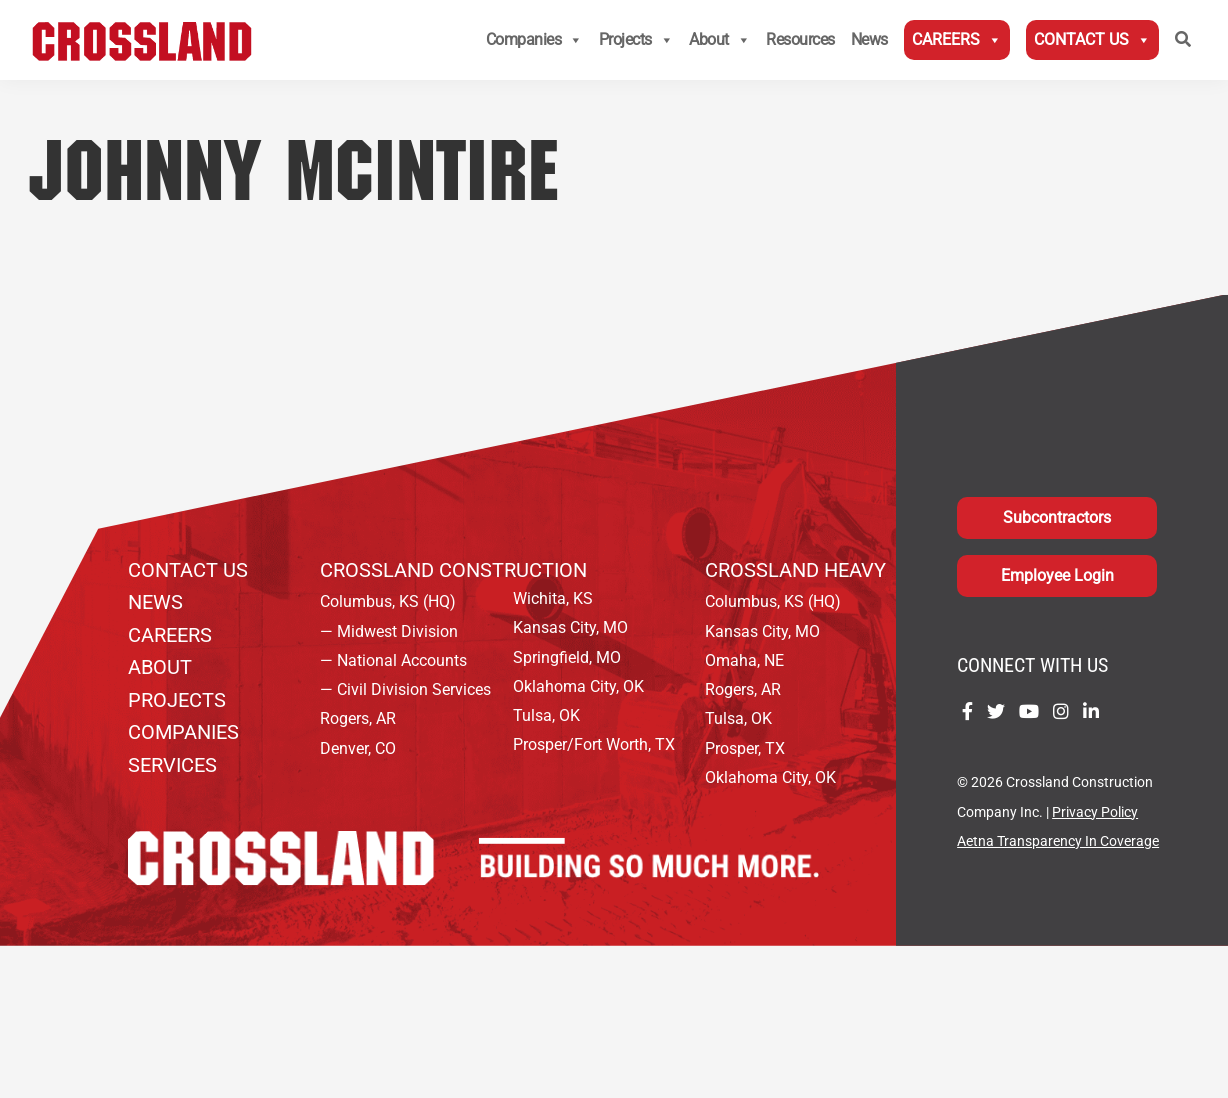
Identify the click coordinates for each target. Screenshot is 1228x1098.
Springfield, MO (567, 657)
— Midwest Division (389, 631)
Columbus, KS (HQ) (388, 601)
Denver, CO (358, 748)
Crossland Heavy (795, 570)
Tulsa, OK (546, 715)
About (719, 40)
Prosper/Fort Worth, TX (594, 744)
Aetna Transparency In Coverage (1058, 841)
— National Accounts (393, 660)
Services (172, 765)
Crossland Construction (453, 570)
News (869, 39)
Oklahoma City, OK (578, 686)
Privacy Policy (1095, 812)
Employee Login (1057, 575)
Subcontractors (1057, 517)
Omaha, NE (744, 660)
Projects (636, 40)
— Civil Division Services (405, 689)
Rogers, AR (358, 718)
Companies (534, 40)
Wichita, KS (553, 598)
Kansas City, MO (570, 627)
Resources (800, 39)
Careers (957, 40)
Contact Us (1092, 40)
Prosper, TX (745, 748)
